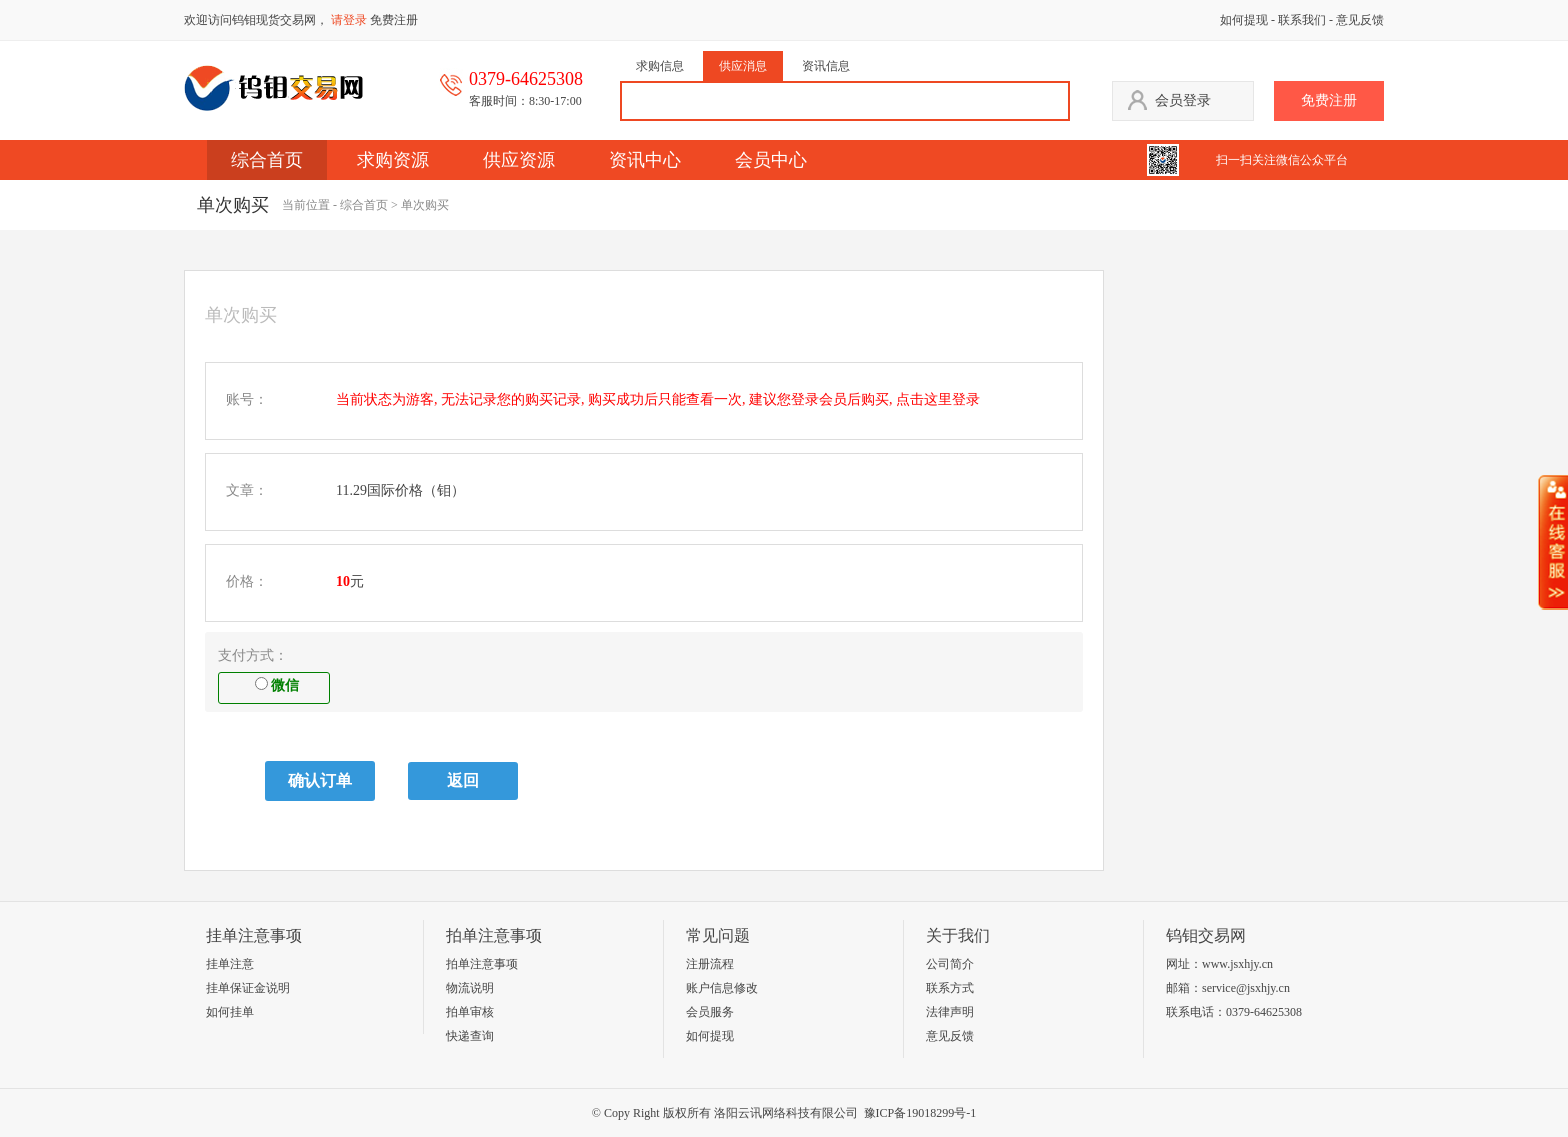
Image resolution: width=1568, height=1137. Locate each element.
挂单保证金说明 (248, 988)
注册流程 (710, 964)
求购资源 (393, 160)
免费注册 (394, 20)
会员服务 (710, 1012)
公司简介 (950, 964)
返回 (463, 780)
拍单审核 (470, 1012)
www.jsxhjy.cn (1237, 964)
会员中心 (771, 160)
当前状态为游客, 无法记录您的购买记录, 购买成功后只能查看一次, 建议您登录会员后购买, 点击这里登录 (658, 399)
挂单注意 (230, 964)
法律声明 (950, 1012)
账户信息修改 (722, 988)
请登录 (349, 20)
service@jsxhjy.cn (1246, 988)
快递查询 (470, 1036)
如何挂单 (230, 1012)
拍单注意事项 (482, 964)
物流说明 (470, 988)
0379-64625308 (1264, 1012)
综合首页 (267, 160)
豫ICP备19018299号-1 (920, 1113)
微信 (277, 685)
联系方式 (950, 988)
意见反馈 (1360, 20)
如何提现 (1244, 20)
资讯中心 (645, 160)
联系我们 (1302, 20)
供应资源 (519, 160)
